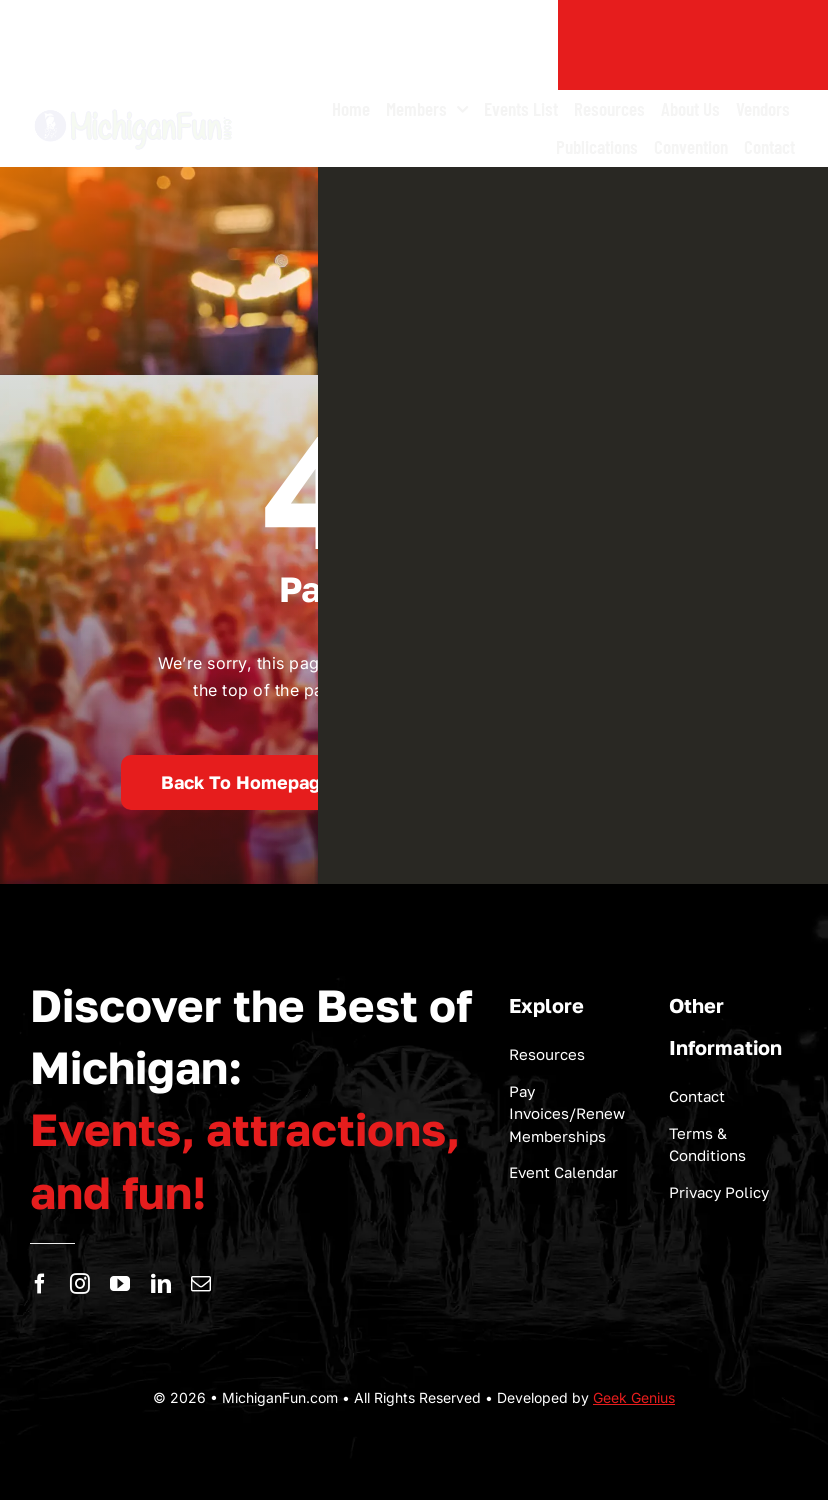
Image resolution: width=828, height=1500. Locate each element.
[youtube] (120, 1284)
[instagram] (80, 1284)
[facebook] (40, 1284)
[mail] (201, 1284)
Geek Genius (634, 1397)
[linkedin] (161, 1284)
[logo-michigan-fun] (134, 110)
